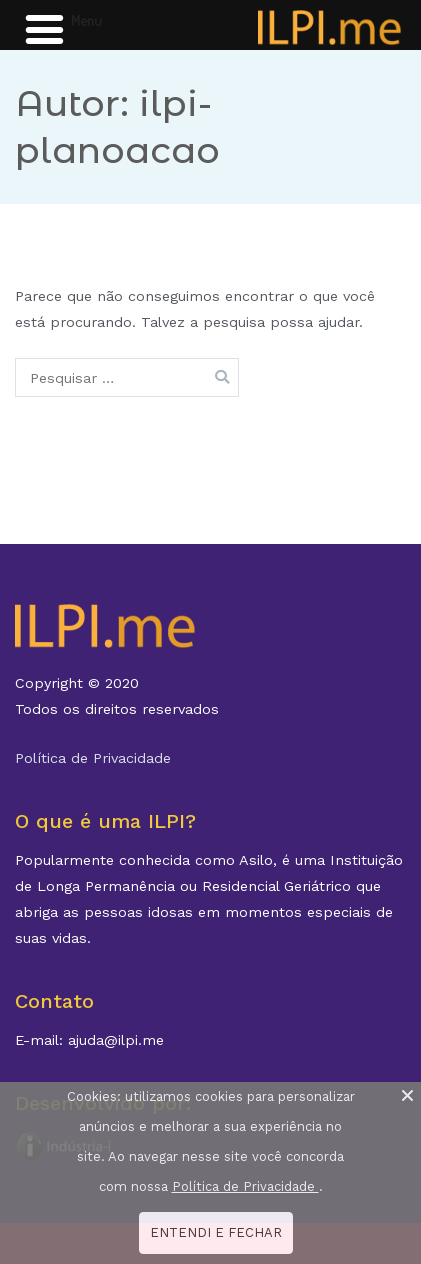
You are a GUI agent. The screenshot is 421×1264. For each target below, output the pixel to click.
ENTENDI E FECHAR (216, 1232)
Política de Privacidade (93, 758)
